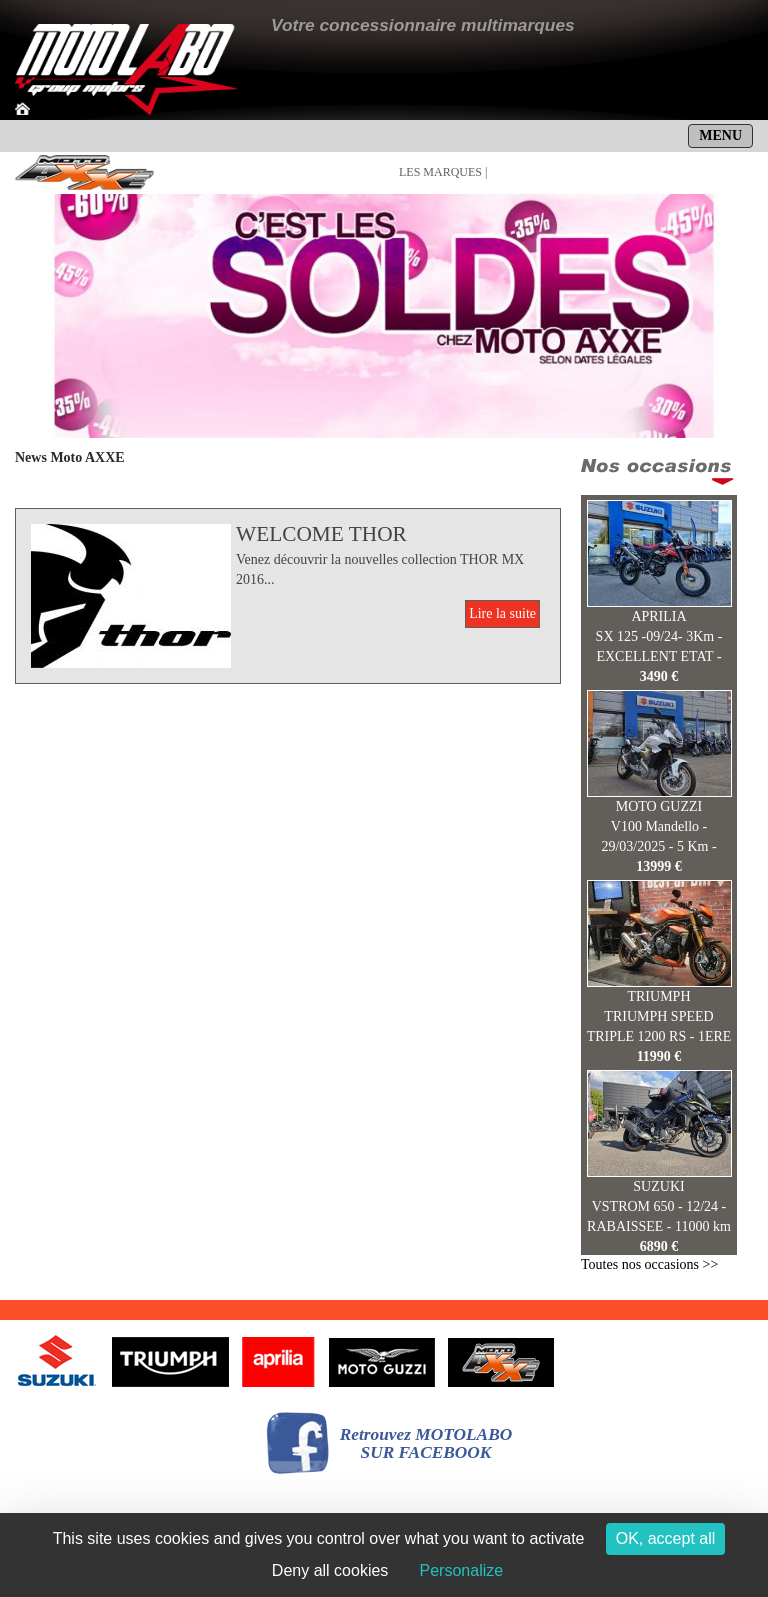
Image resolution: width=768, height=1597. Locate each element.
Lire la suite (502, 613)
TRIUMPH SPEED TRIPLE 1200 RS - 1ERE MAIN (659, 1036)
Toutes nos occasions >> (649, 1264)
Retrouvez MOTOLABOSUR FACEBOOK (426, 1444)
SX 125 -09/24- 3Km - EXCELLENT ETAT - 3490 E (659, 656)
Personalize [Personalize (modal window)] (462, 1570)
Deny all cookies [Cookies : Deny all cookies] (330, 1570)
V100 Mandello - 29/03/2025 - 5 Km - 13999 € (658, 846)
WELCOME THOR (321, 534)
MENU (720, 135)
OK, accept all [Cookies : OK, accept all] (666, 1538)
